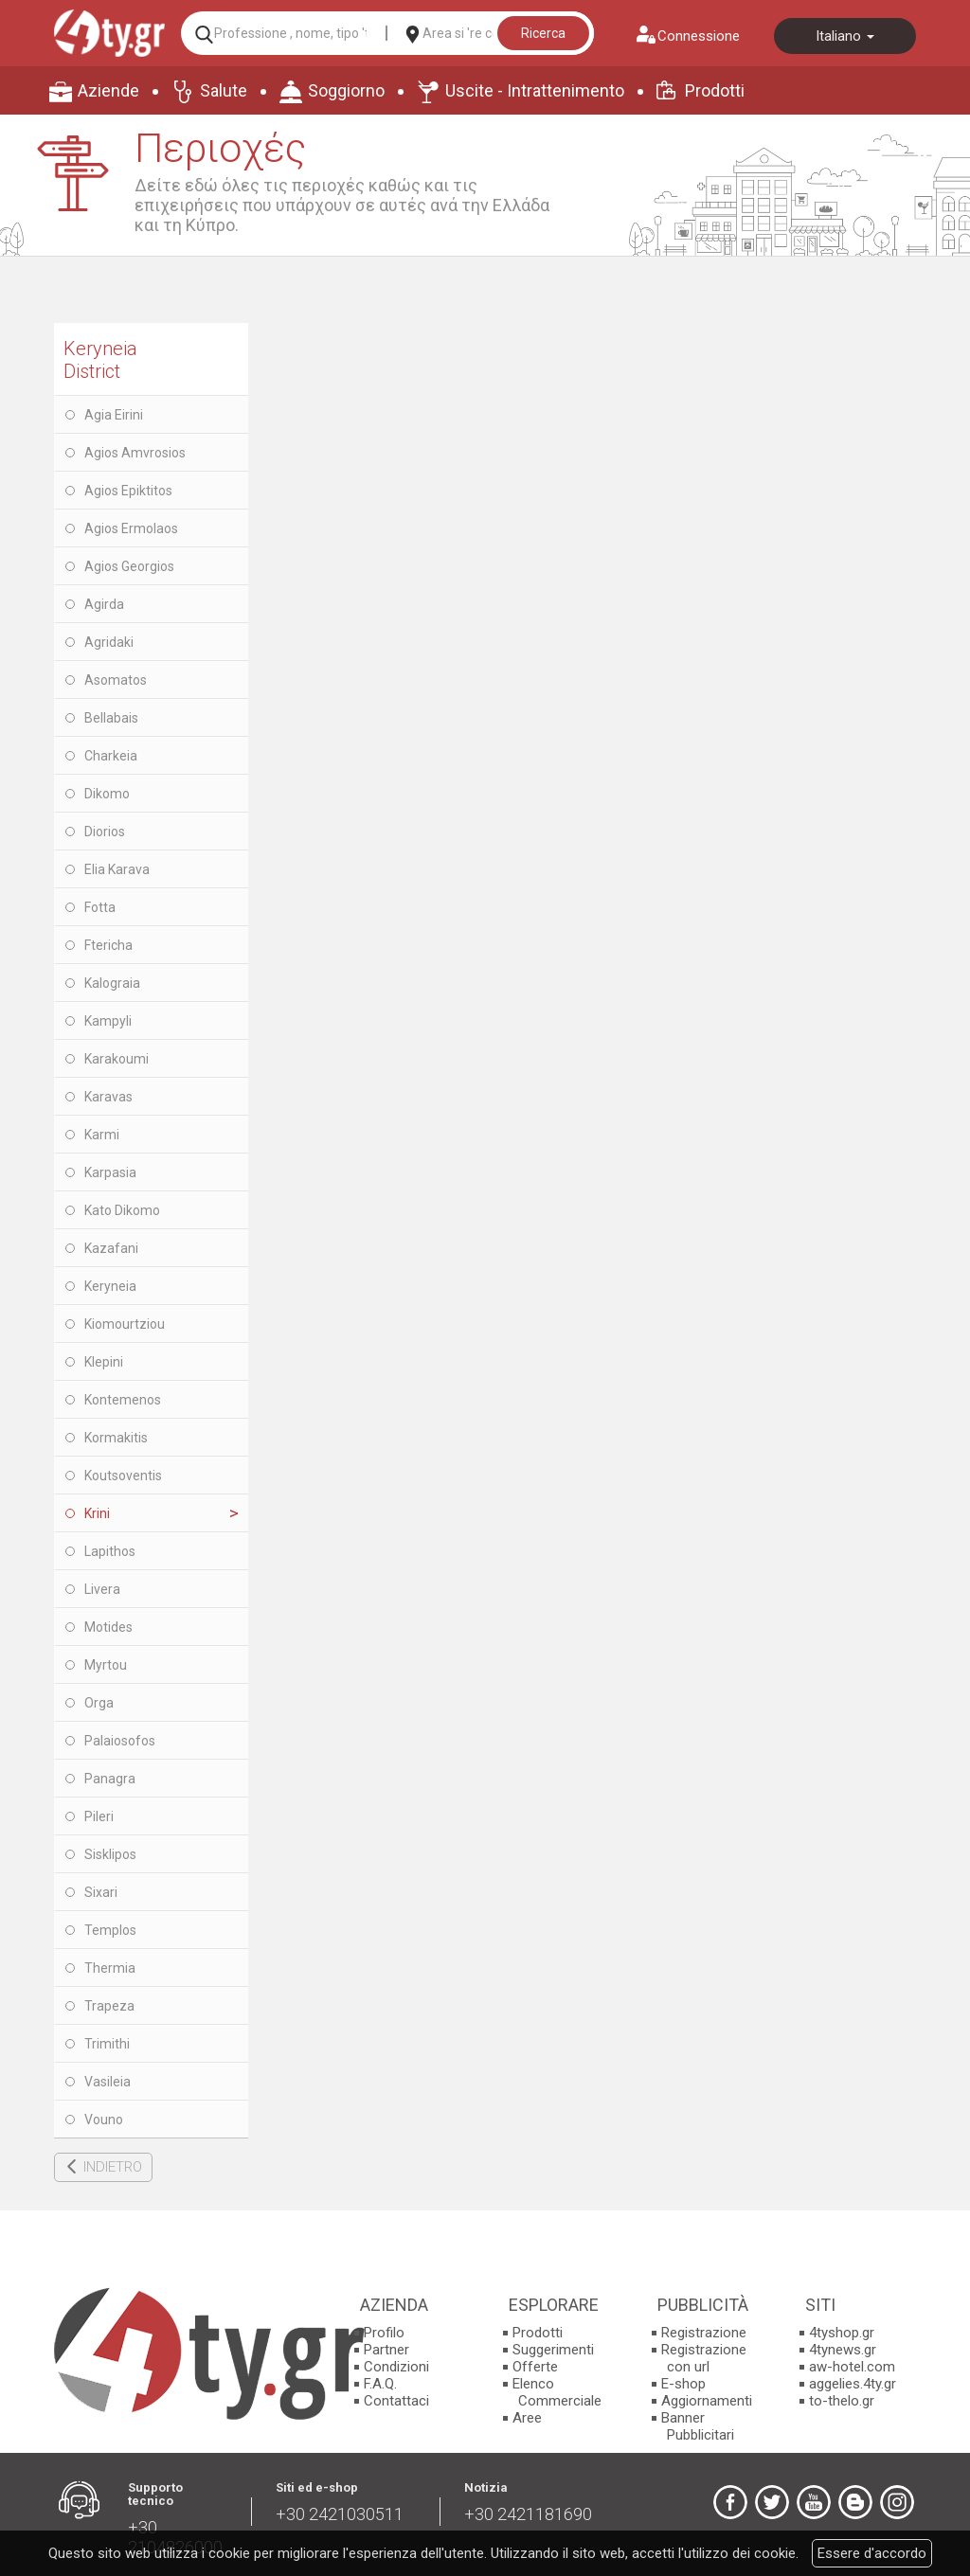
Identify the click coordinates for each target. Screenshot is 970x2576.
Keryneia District (100, 360)
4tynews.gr (842, 2349)
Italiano (845, 36)
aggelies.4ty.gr (852, 2383)
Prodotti (715, 90)
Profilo (384, 2332)
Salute (223, 90)
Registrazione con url (703, 2358)
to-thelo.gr (841, 2400)
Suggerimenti (553, 2349)
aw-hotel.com (852, 2366)
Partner (386, 2349)
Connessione (698, 36)
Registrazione (703, 2332)
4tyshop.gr (841, 2332)
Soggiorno (346, 90)
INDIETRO (112, 2166)
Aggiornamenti (706, 2400)
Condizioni (396, 2366)
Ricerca (543, 33)
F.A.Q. (380, 2383)
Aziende (108, 90)
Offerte (535, 2366)
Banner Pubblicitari (697, 2426)
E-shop (683, 2383)
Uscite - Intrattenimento (534, 90)
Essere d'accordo (871, 2553)
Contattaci (396, 2400)
